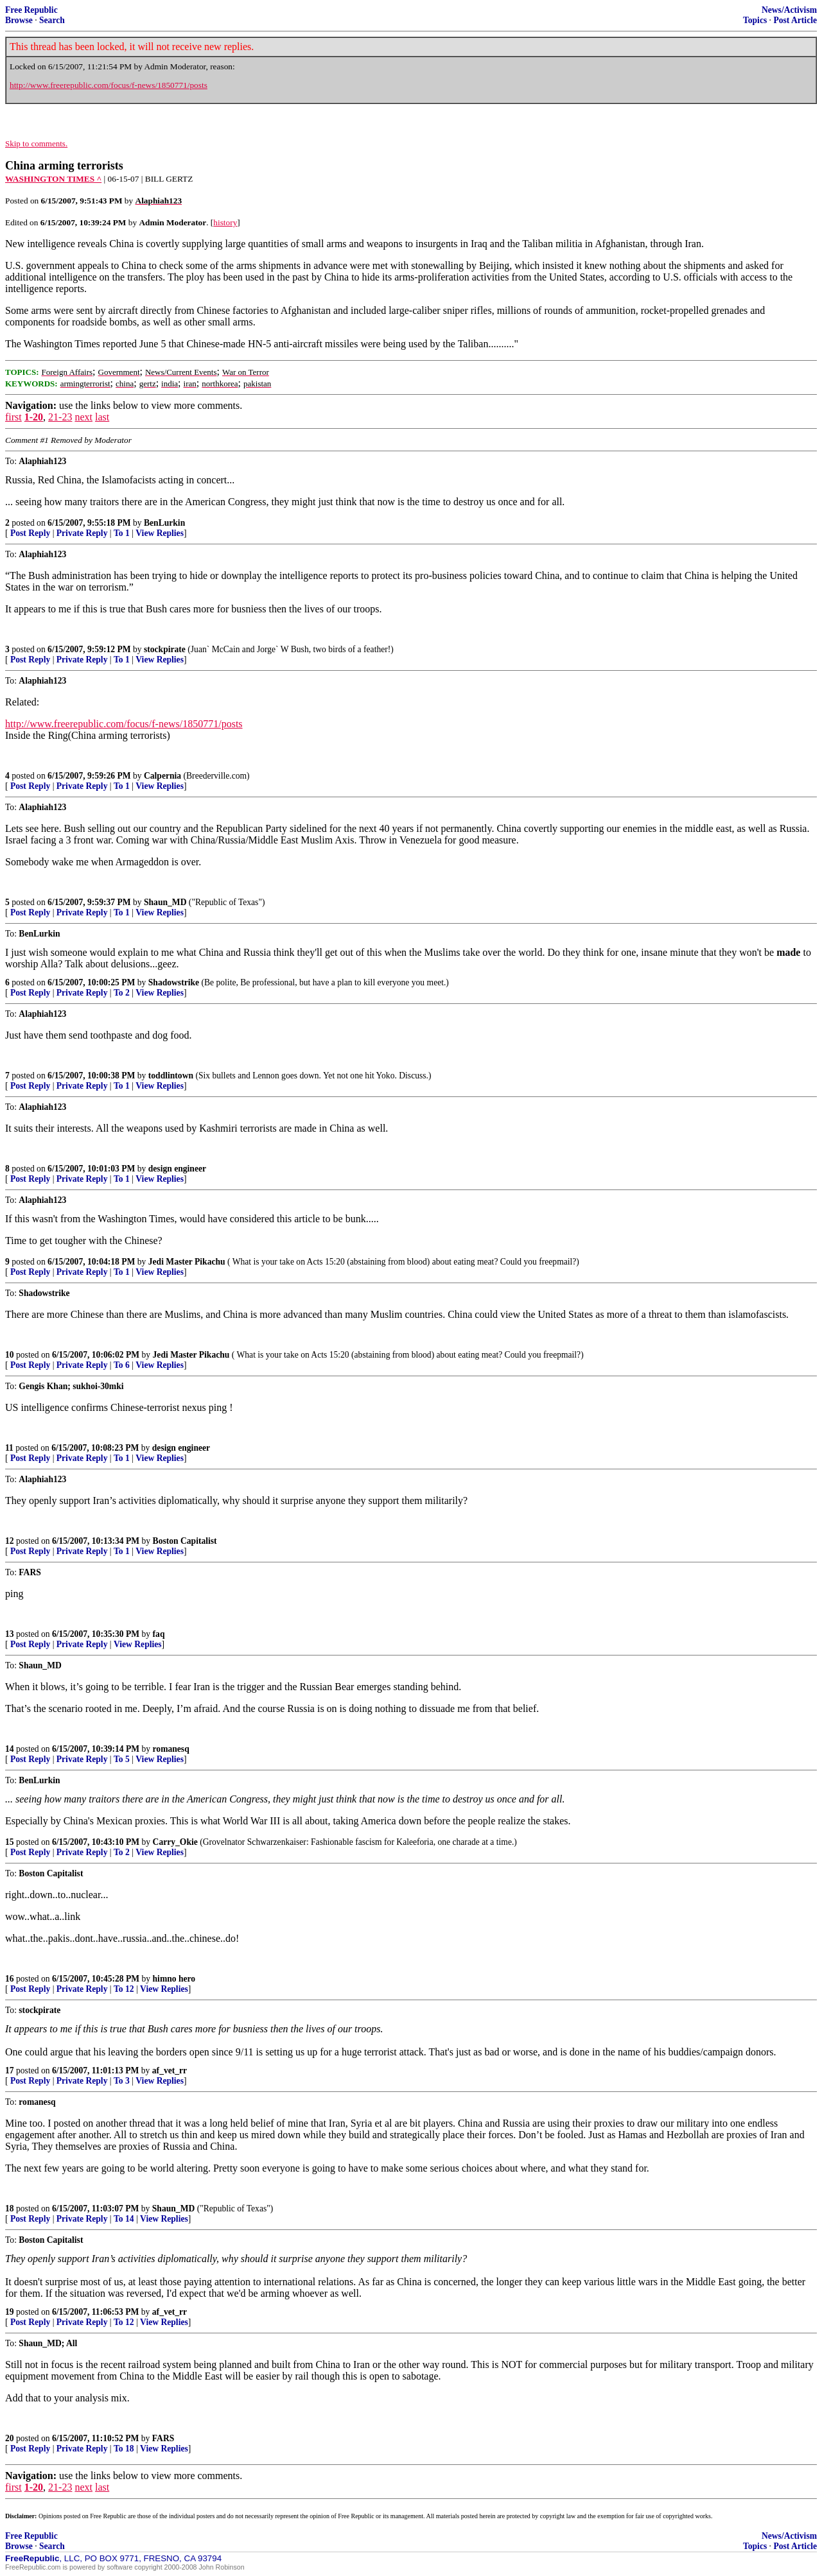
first (13, 416)
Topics (755, 20)
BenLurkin (164, 523)
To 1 (122, 533)
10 (9, 1355)
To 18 (124, 2448)
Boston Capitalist (185, 1541)
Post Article (795, 20)
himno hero (174, 1979)
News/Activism (789, 10)
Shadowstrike (173, 982)
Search (52, 20)
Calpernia (162, 776)
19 (9, 2312)
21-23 (60, 416)
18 (9, 2208)
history (225, 222)
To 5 (122, 1759)
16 (9, 1979)
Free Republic (31, 10)
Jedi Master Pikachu (186, 1261)
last (102, 416)
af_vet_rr (169, 2070)
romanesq (171, 1749)
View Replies (160, 533)
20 (9, 2438)
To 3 (122, 2081)
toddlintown (170, 1075)
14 (9, 1749)
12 (9, 1541)
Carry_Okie (175, 1842)
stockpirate (165, 649)
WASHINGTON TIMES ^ (53, 179)
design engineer (177, 1168)
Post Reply (30, 533)
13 (9, 1634)
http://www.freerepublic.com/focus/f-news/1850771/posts (108, 85)
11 (9, 1448)
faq (159, 1634)
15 (9, 1842)
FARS (163, 2438)
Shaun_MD (165, 902)
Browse (19, 20)
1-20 (33, 416)
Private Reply (82, 533)
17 (9, 2070)
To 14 (124, 2219)
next (83, 416)
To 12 (124, 1989)
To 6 (122, 1365)
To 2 (122, 993)
